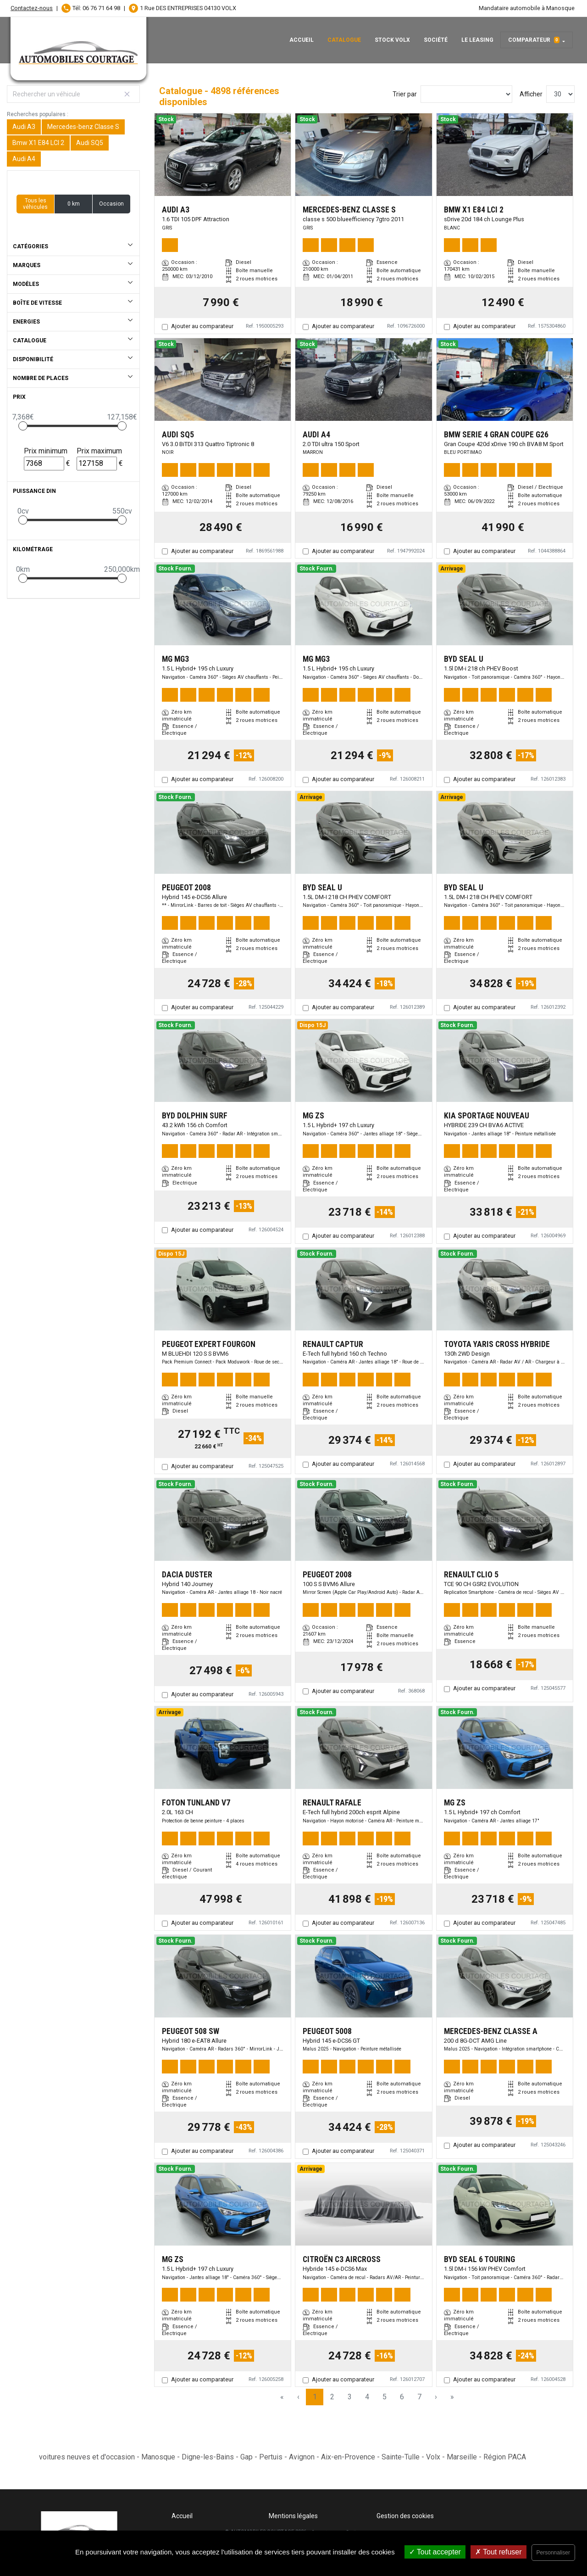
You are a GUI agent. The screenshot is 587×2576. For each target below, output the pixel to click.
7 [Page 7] (419, 2396)
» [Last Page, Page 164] (452, 2396)
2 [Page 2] (332, 2396)
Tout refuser (498, 2552)
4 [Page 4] (367, 2396)
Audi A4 (23, 158)
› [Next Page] (436, 2396)
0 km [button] (73, 204)
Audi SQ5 (89, 142)
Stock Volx (392, 40)
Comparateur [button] (533, 40)
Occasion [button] (111, 204)
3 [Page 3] (350, 2396)
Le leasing (477, 40)
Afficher (531, 94)
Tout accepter (435, 2552)
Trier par (405, 94)
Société (436, 40)
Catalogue (344, 40)
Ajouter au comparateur (202, 326)
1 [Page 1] (315, 2396)
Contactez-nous (32, 8)
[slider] (23, 425)
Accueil (301, 40)
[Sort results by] (466, 94)
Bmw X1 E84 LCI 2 (38, 142)
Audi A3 (23, 126)
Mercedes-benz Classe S (83, 126)
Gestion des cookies (405, 2516)
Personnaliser (553, 2552)
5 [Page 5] (384, 2396)
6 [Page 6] (402, 2396)
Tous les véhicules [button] (35, 203)
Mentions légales (293, 2516)
